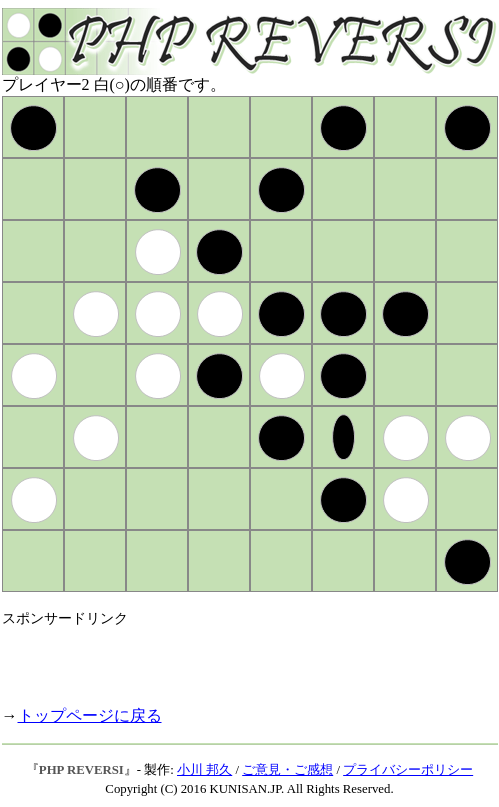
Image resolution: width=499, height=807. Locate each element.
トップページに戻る (90, 715)
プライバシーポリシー (408, 770)
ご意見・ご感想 (287, 770)
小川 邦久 (204, 770)
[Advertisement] (236, 658)
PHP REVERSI (81, 770)
